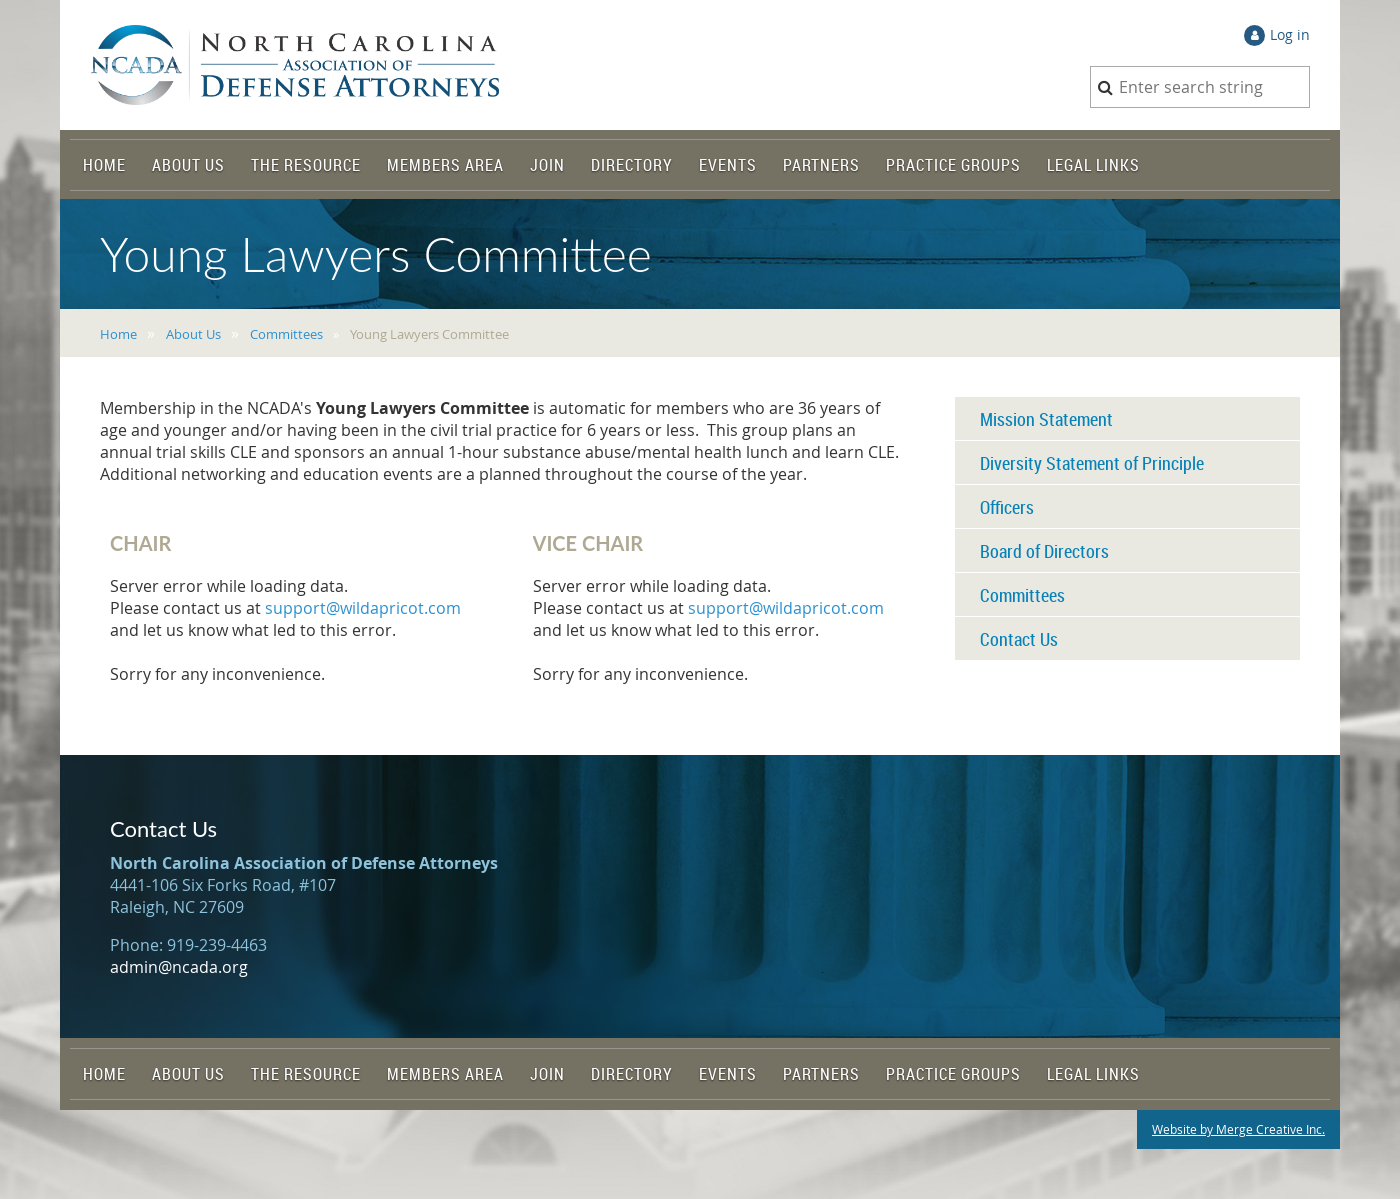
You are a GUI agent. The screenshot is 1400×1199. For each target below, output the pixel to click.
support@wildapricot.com (363, 608)
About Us (193, 334)
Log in (1290, 34)
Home (118, 334)
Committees (286, 334)
